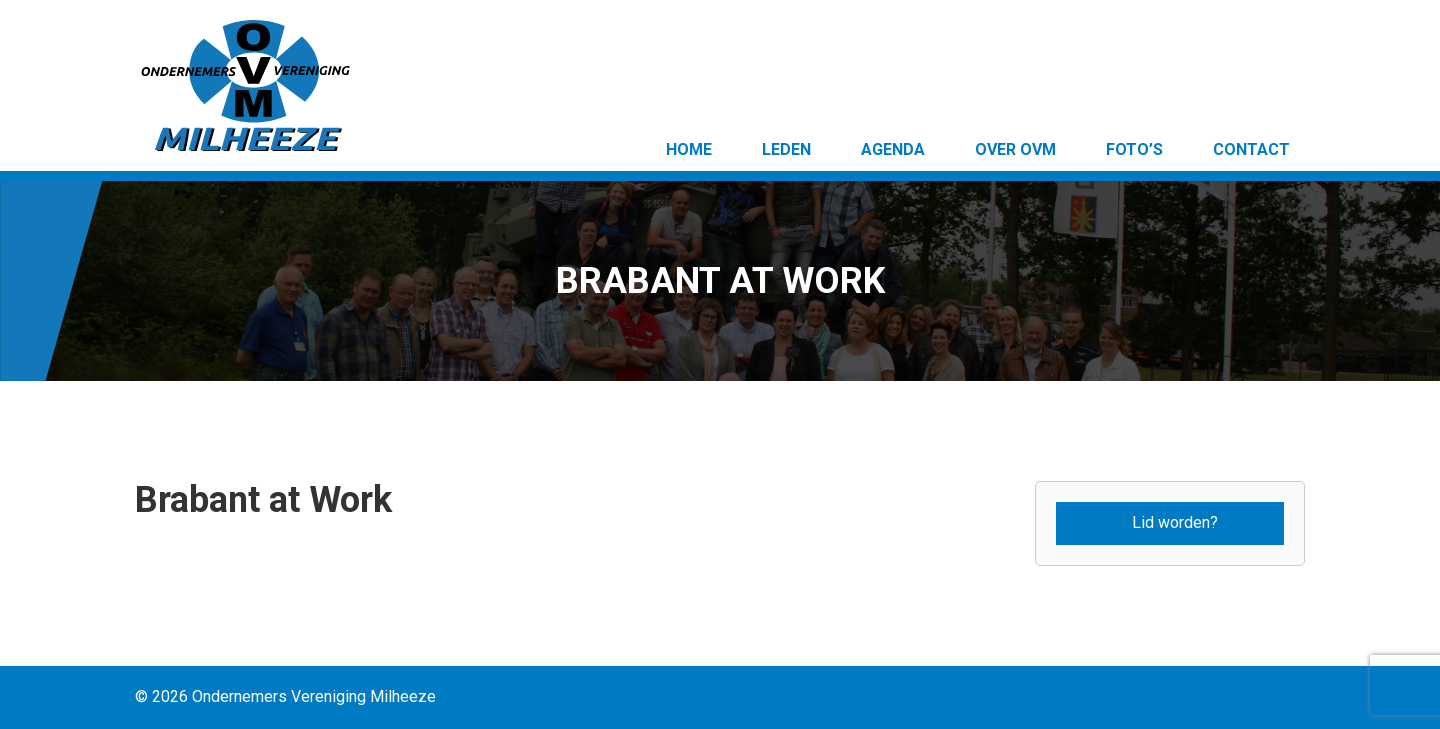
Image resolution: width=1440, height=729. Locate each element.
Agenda (893, 149)
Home (689, 149)
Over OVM (1015, 149)
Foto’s (1134, 149)
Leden (786, 149)
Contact (1251, 149)
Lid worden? (1175, 522)
